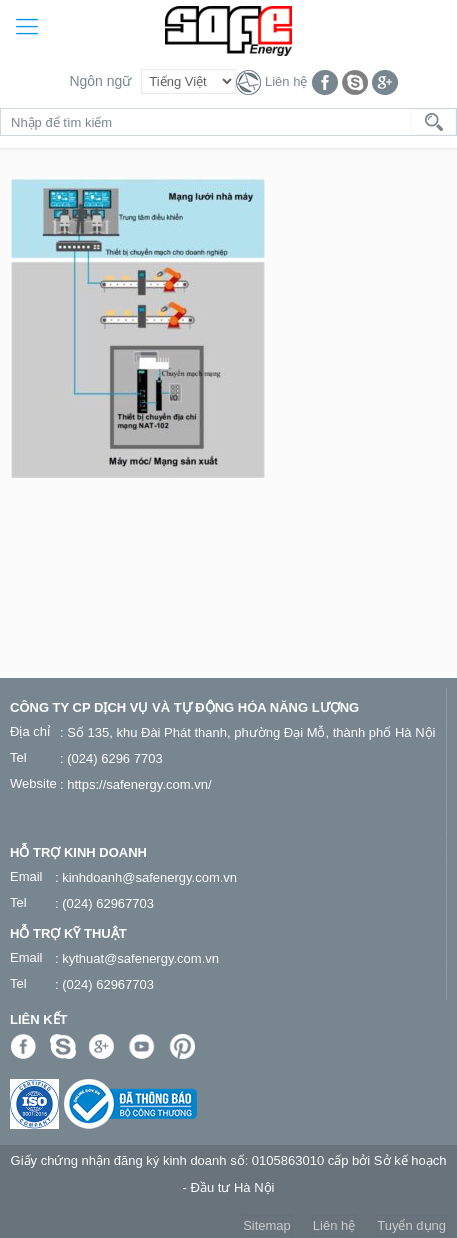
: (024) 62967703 (104, 903)
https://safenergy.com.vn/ (139, 784)
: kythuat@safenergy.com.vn (137, 958)
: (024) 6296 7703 (111, 758)
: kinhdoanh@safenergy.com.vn (146, 877)
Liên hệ (286, 81)
